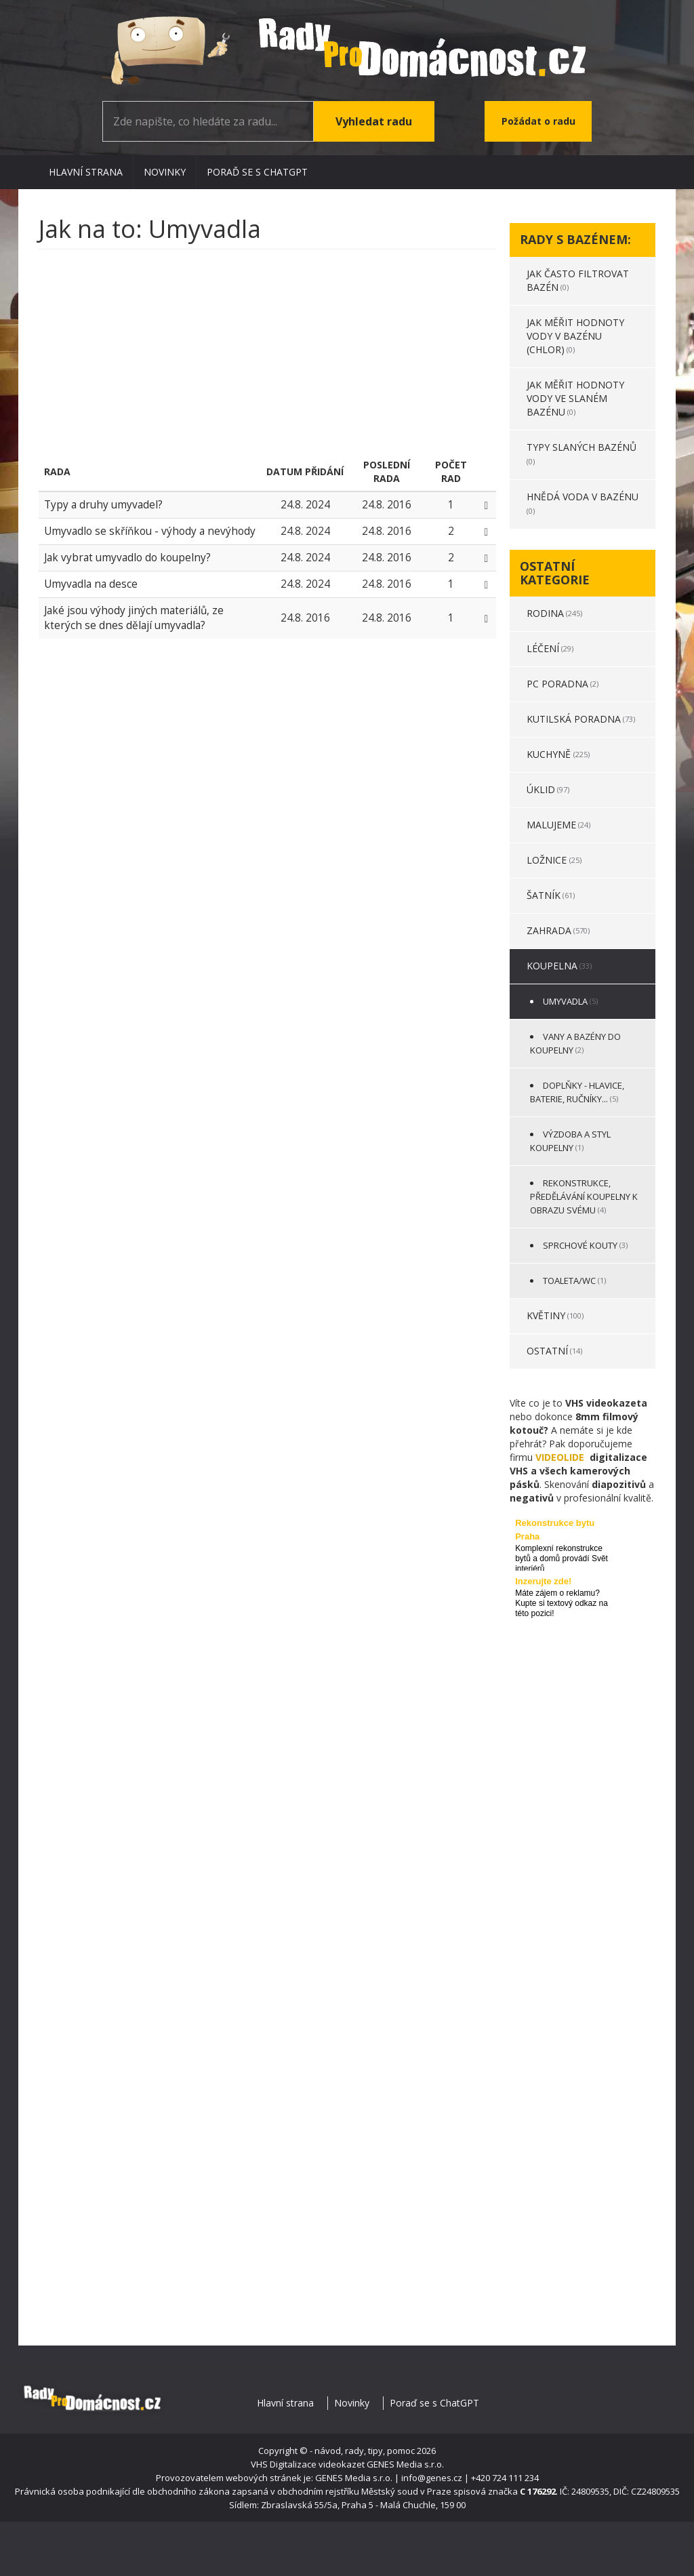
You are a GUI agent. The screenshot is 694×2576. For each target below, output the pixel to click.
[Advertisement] (267, 358)
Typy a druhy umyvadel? (103, 505)
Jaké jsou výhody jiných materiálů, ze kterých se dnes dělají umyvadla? (134, 617)
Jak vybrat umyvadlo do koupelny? (127, 557)
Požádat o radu (538, 121)
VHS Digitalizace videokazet (308, 2464)
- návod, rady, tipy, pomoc (362, 2450)
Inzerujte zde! (543, 1581)
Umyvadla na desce (91, 584)
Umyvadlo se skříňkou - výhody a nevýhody (150, 531)
